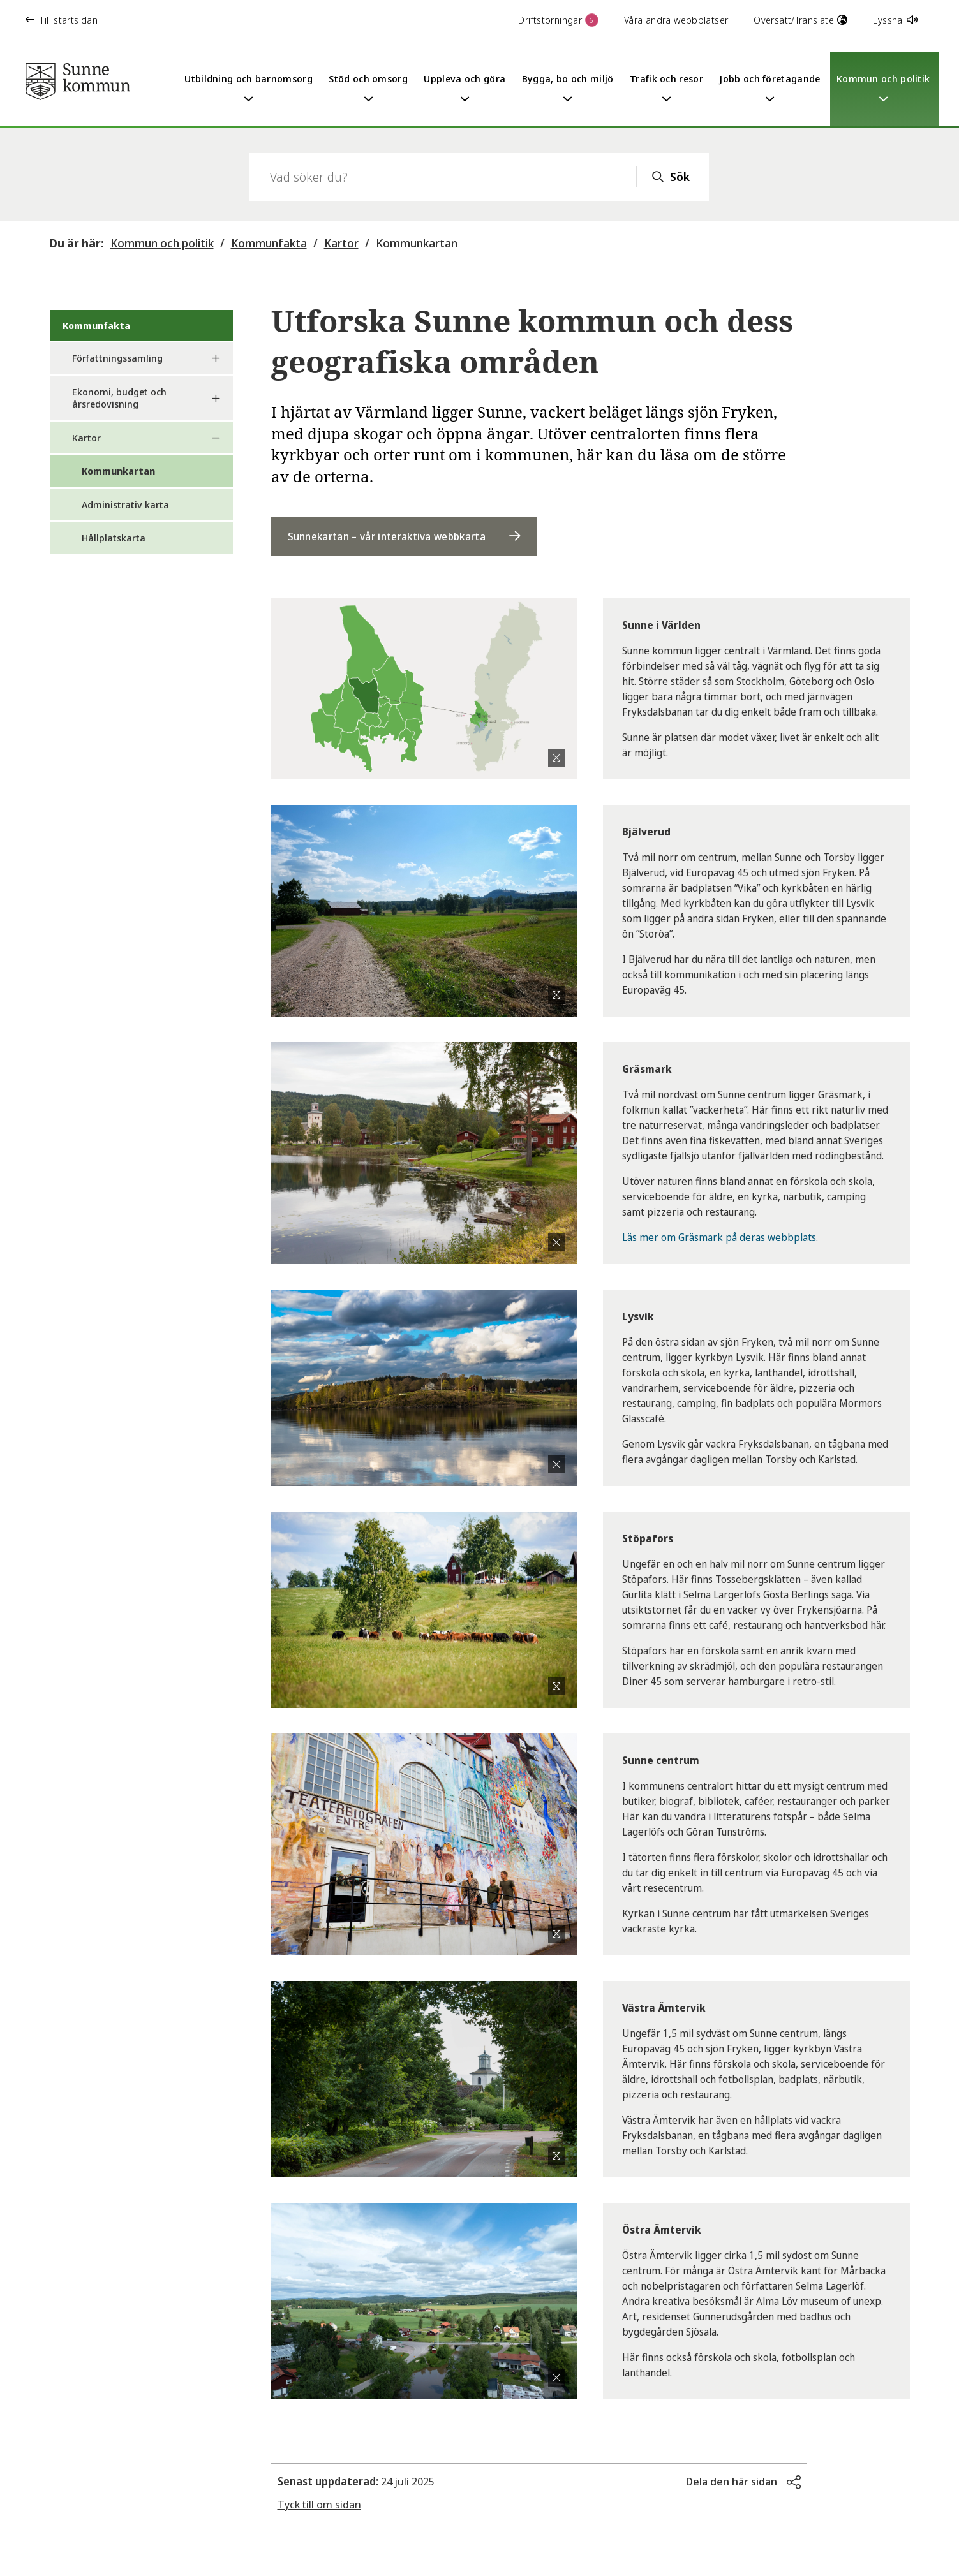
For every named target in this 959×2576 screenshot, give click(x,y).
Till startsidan (62, 19)
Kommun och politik (162, 243)
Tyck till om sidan (319, 2504)
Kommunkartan (416, 243)
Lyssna (895, 19)
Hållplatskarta (113, 537)
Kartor (341, 243)
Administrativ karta (125, 504)
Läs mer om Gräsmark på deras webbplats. (720, 1237)
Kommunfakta (269, 243)
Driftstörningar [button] (558, 20)
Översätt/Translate (800, 19)
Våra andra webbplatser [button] (676, 19)
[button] (743, 2481)
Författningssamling (117, 357)
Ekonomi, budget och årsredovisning (119, 398)
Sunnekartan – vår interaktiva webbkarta (387, 536)
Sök (680, 176)
